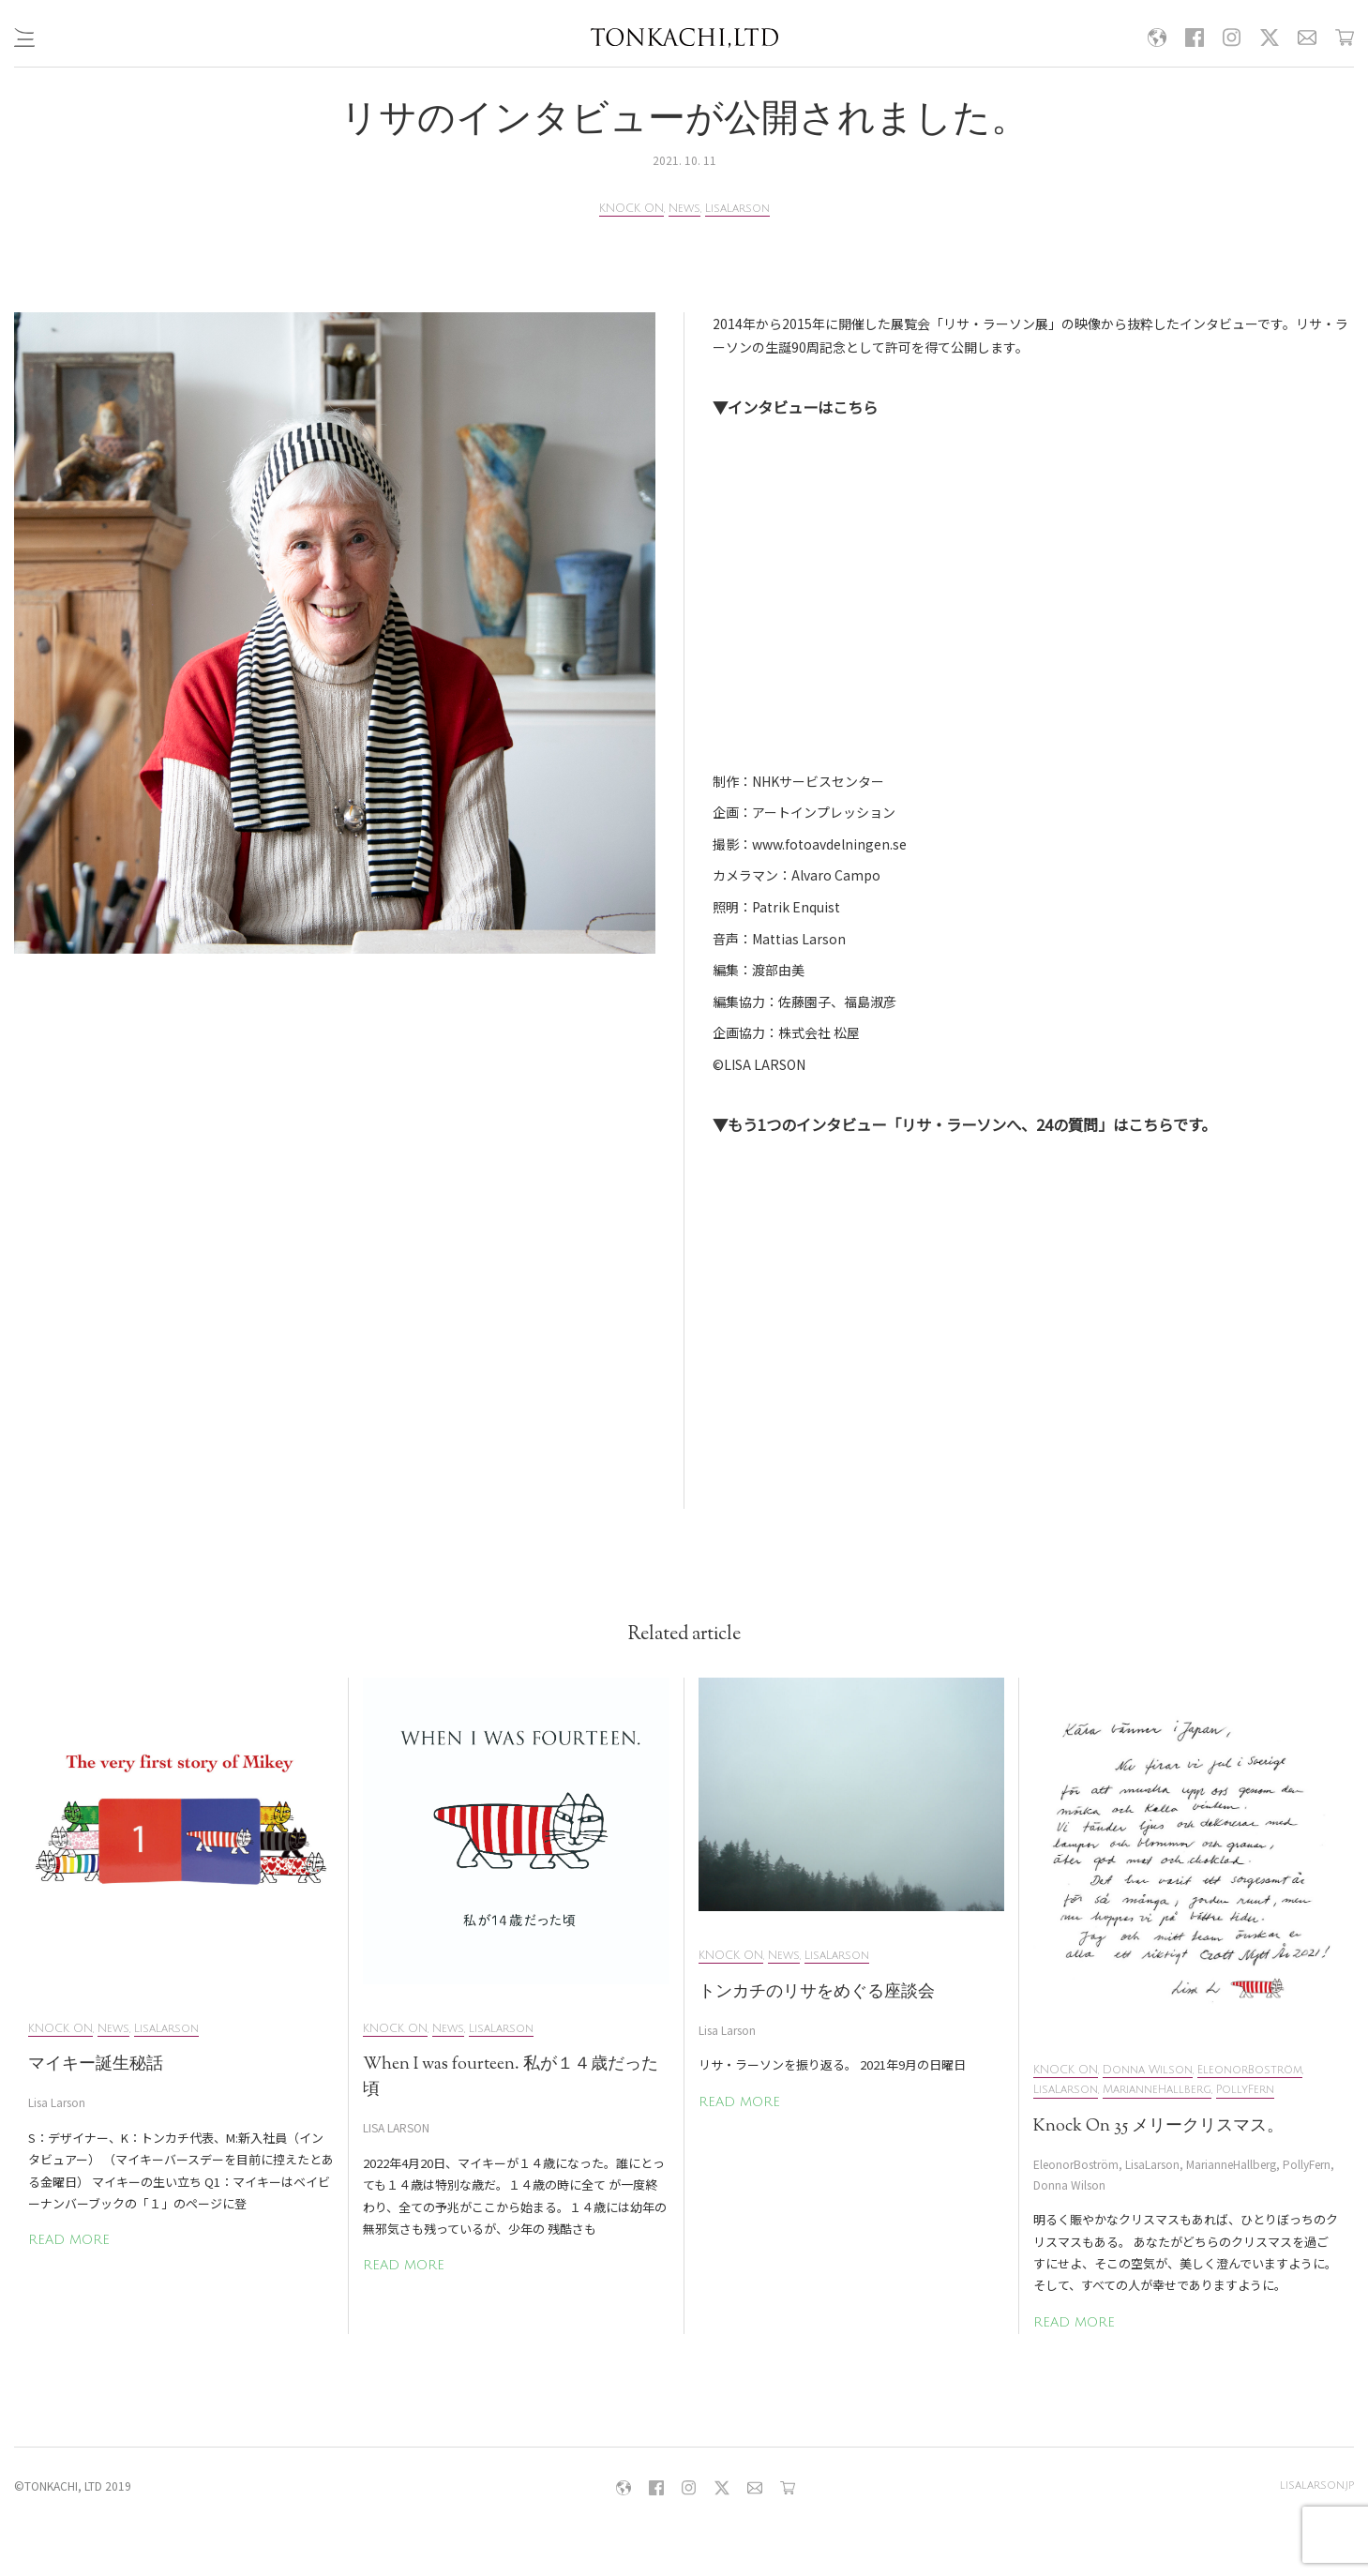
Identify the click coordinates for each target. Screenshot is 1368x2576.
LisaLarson (737, 209)
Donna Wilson (1148, 2070)
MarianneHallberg (1157, 2090)
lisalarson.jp (1317, 2485)
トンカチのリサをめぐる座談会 (817, 1993)
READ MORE (69, 2240)
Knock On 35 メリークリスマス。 (1158, 2127)
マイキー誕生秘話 (95, 2065)
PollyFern (1245, 2090)
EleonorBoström (1249, 2070)
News (684, 209)
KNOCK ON (631, 209)
